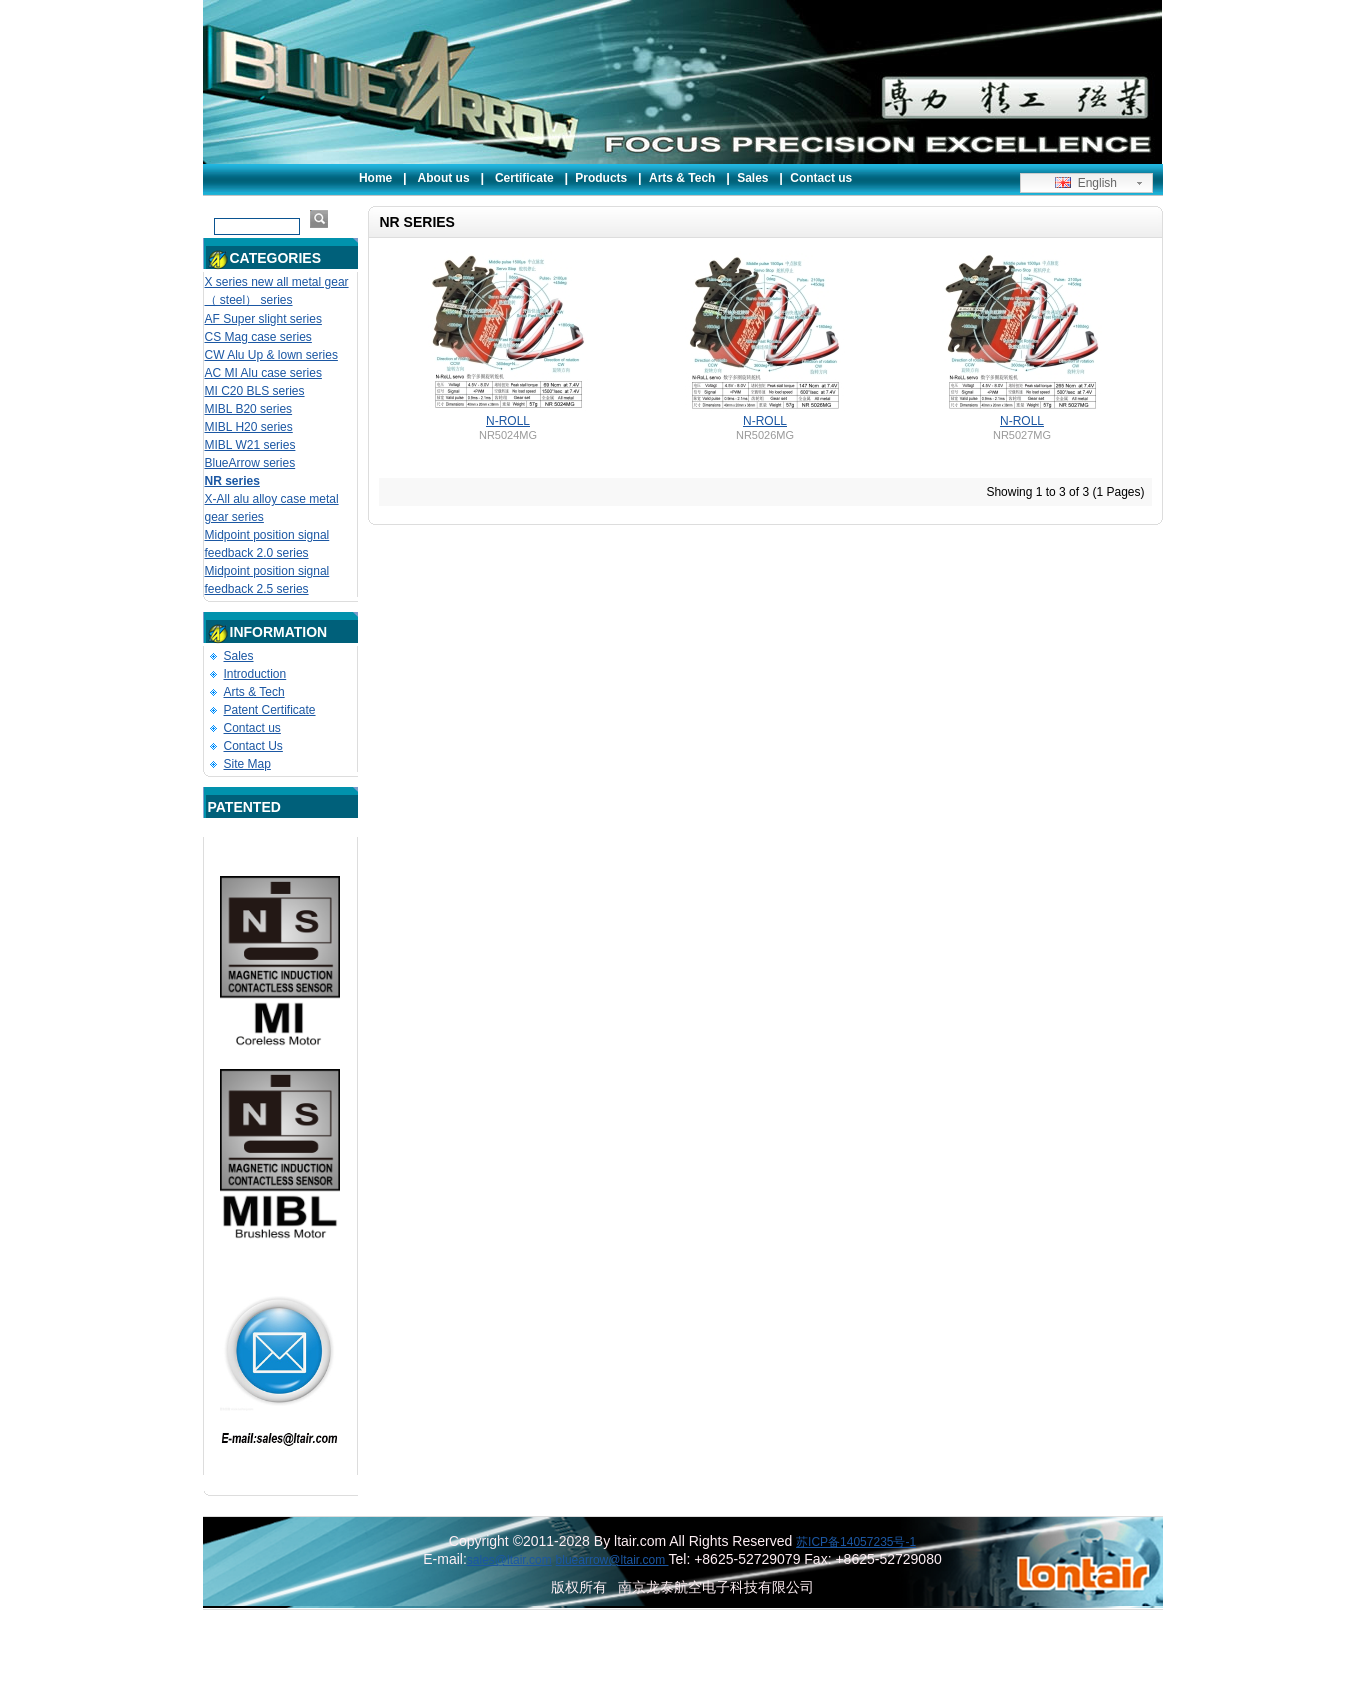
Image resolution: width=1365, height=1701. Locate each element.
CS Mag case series (258, 337)
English (1086, 183)
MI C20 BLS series (255, 391)
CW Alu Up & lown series (271, 355)
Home (375, 178)
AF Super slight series (263, 319)
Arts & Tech (682, 178)
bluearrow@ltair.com (612, 1560)
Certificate (524, 178)
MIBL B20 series (249, 409)
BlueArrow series (250, 463)
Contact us (821, 178)
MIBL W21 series (250, 445)
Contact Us (253, 746)
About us (444, 178)
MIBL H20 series (249, 427)
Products (601, 178)
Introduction (255, 674)
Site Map (247, 764)
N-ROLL (508, 421)
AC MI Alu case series (263, 373)
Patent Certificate (270, 710)
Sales (752, 178)
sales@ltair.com (509, 1560)
